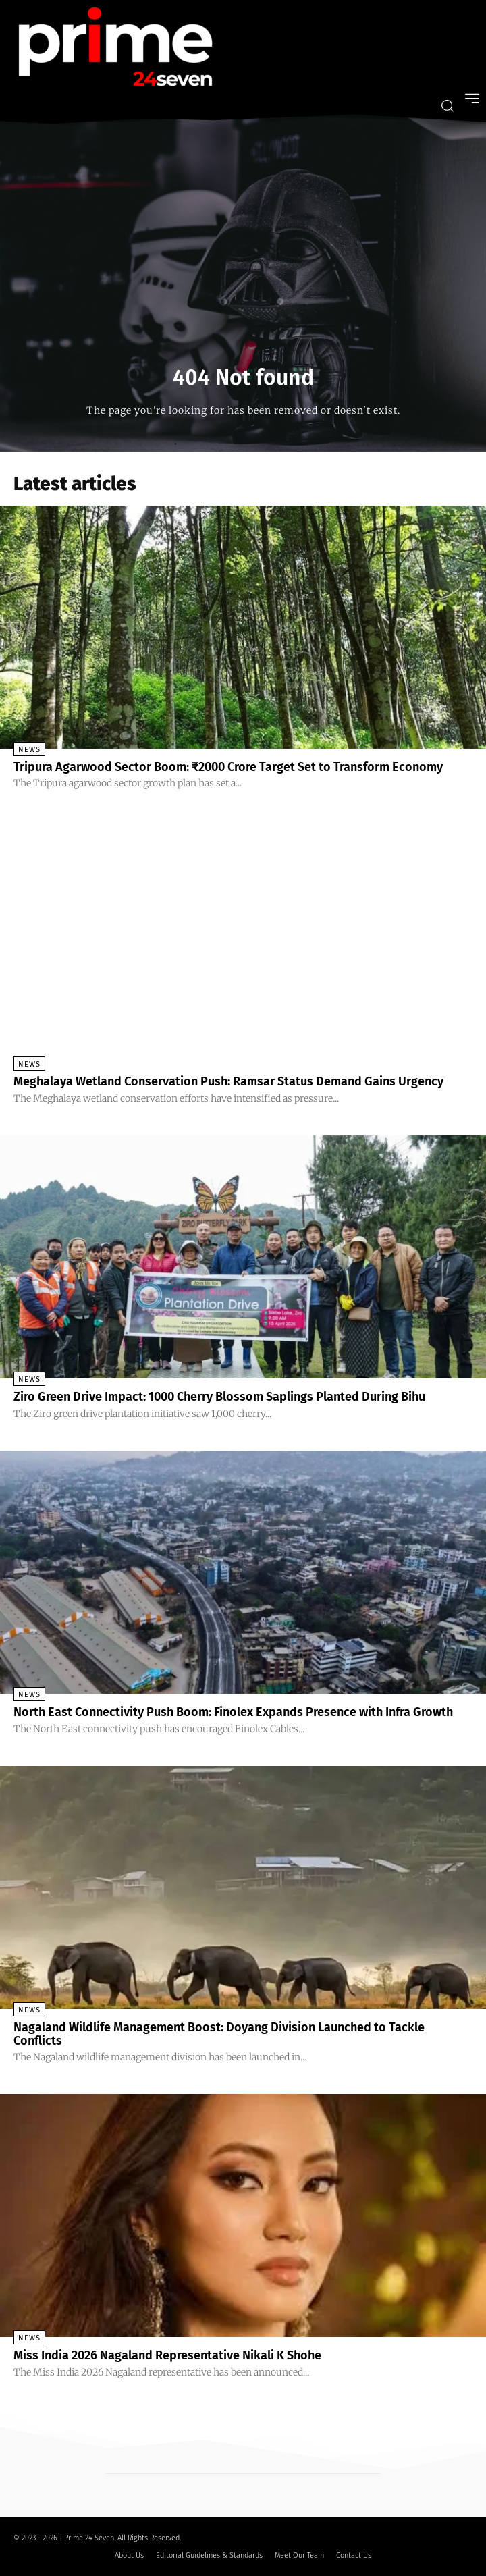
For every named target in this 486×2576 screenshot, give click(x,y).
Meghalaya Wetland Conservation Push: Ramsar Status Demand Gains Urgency (228, 1081)
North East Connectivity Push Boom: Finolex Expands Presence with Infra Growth (233, 1712)
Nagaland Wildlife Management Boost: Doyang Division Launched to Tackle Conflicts (219, 2034)
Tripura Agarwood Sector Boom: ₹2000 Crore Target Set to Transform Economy (228, 766)
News (29, 749)
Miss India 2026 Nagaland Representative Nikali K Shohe (167, 2355)
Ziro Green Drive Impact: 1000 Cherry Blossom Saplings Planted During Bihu (219, 1396)
